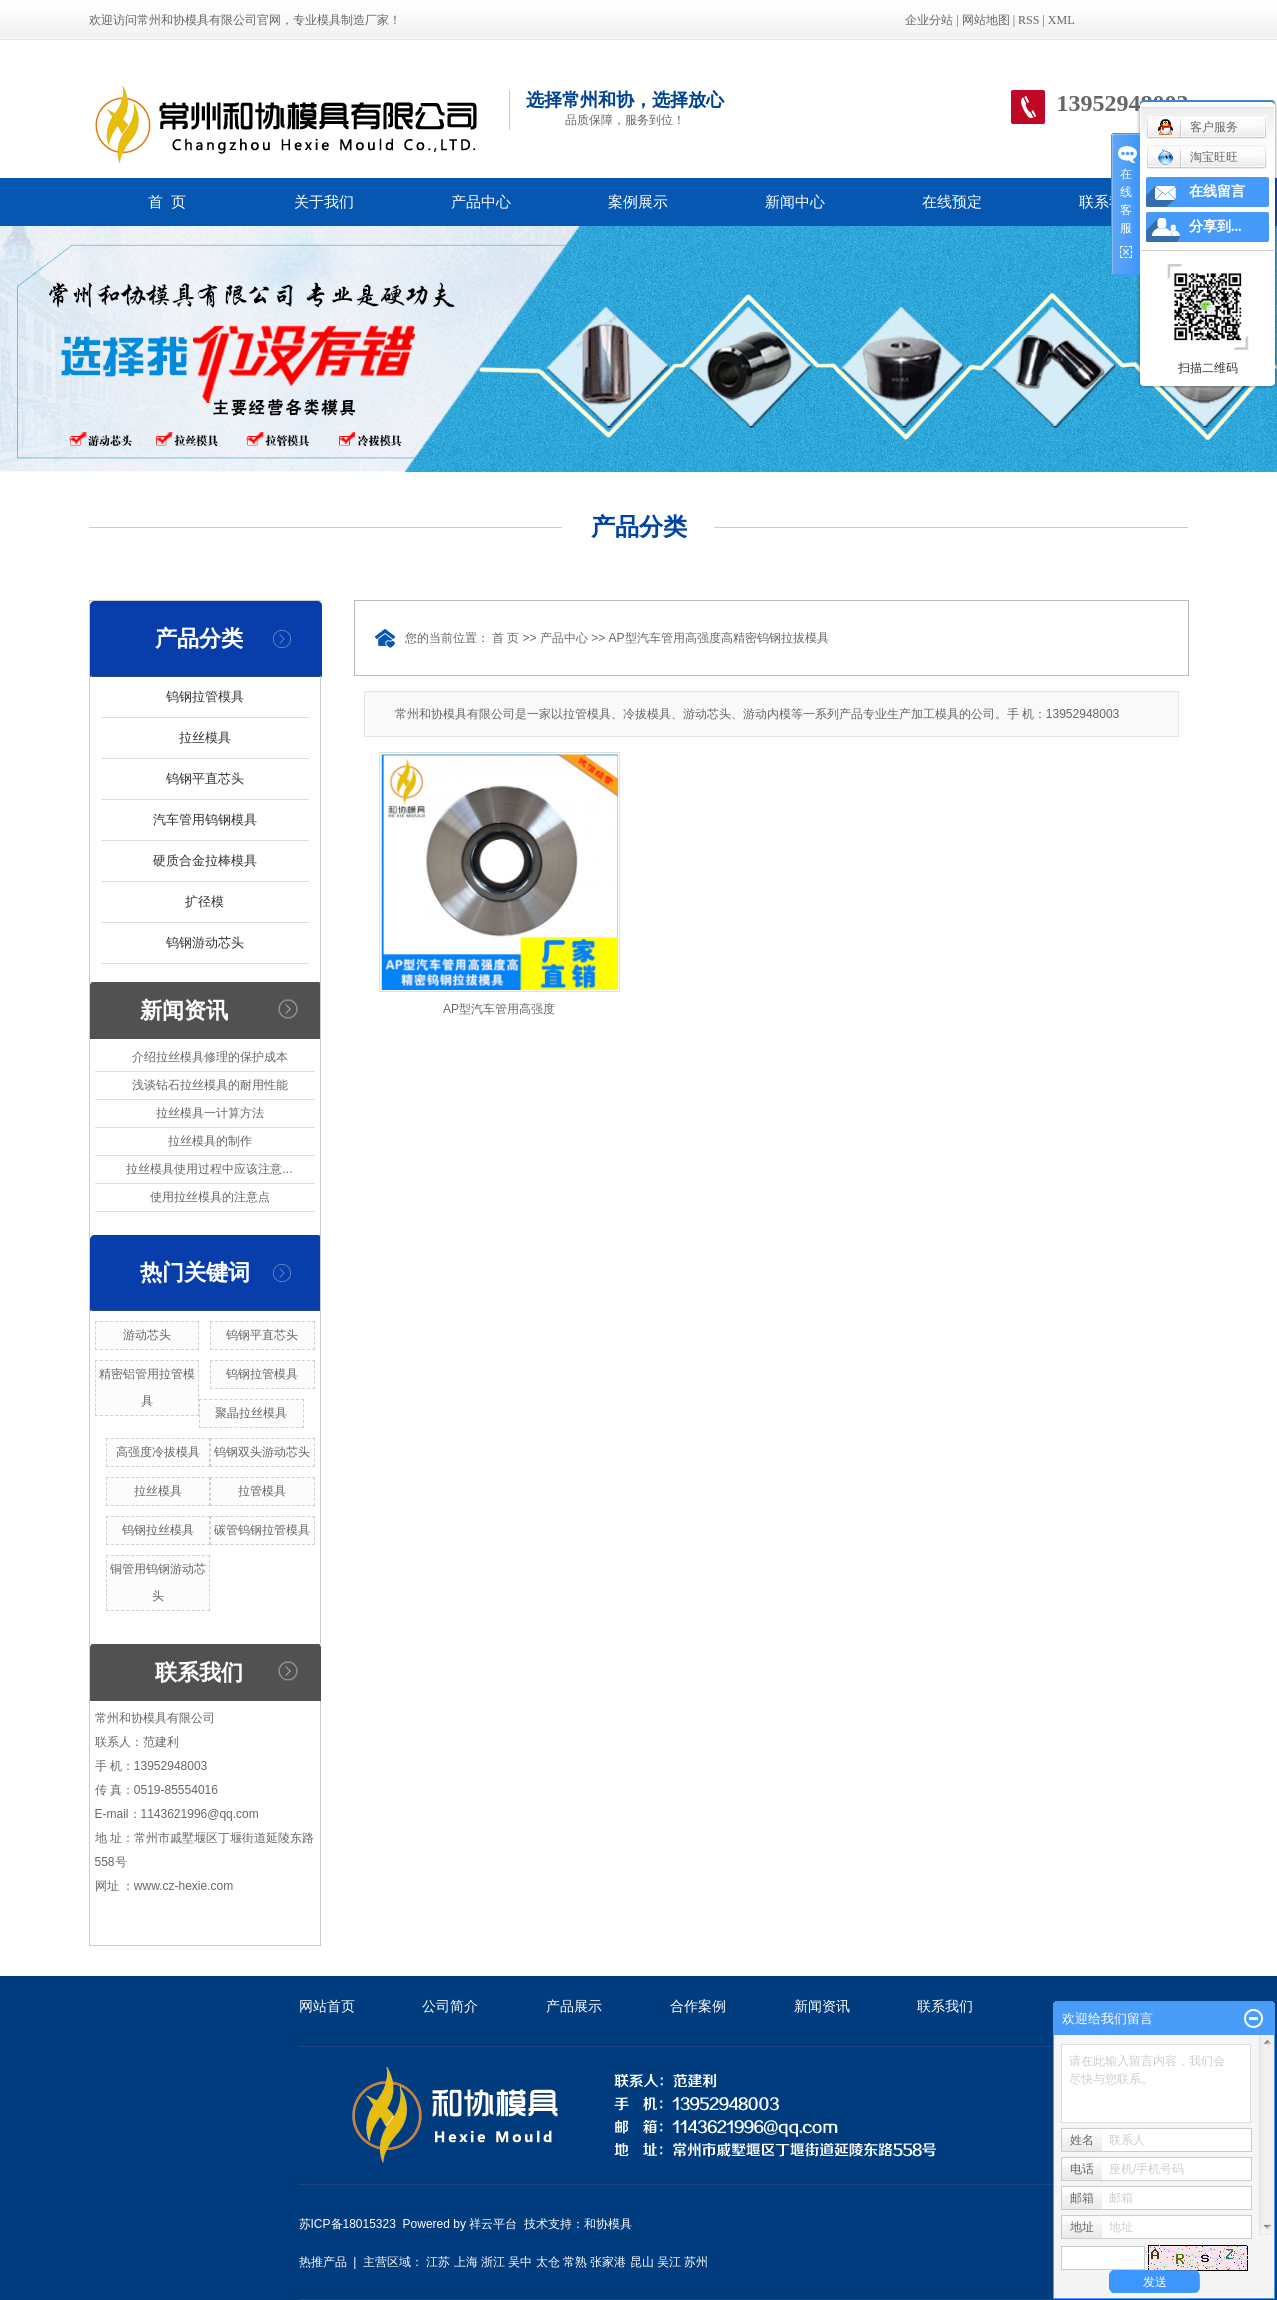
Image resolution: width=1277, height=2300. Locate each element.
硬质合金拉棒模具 (205, 860)
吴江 (669, 2262)
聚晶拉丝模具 (251, 1413)
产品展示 (574, 2006)
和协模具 (608, 2224)
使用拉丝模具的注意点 (210, 1197)
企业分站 (929, 20)
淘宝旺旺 (1197, 157)
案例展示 (638, 201)
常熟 (575, 2262)
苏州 (696, 2262)
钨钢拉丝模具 (158, 1530)
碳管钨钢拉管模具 (262, 1530)
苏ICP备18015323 (347, 2224)
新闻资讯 (822, 2006)
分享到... (1215, 226)
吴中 (520, 2262)
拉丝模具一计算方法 (210, 1113)
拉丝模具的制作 (210, 1141)
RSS (1028, 20)
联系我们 (1109, 201)
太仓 (548, 2262)
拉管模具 (262, 1491)
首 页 (167, 201)
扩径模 (204, 901)
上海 (466, 2262)
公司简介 (450, 2006)
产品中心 (481, 201)
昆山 (642, 2262)
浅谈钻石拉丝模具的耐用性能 (210, 1085)
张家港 (608, 2262)
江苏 (438, 2262)
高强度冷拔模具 (158, 1452)
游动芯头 (147, 1335)
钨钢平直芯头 (205, 778)
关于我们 (324, 201)
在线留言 (1217, 191)
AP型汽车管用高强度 (499, 1009)
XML (1061, 20)
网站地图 (986, 20)
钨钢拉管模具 (205, 696)
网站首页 (327, 2006)
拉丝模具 (205, 737)
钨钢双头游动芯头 (262, 1452)
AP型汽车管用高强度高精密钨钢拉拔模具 (719, 638)
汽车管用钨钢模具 (205, 819)
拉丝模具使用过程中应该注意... (209, 1169)
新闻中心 (795, 201)
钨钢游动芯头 (205, 942)
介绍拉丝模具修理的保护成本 (210, 1057)
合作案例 (698, 2006)
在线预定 (952, 201)
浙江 (493, 2262)
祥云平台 (493, 2224)
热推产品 (323, 2262)
